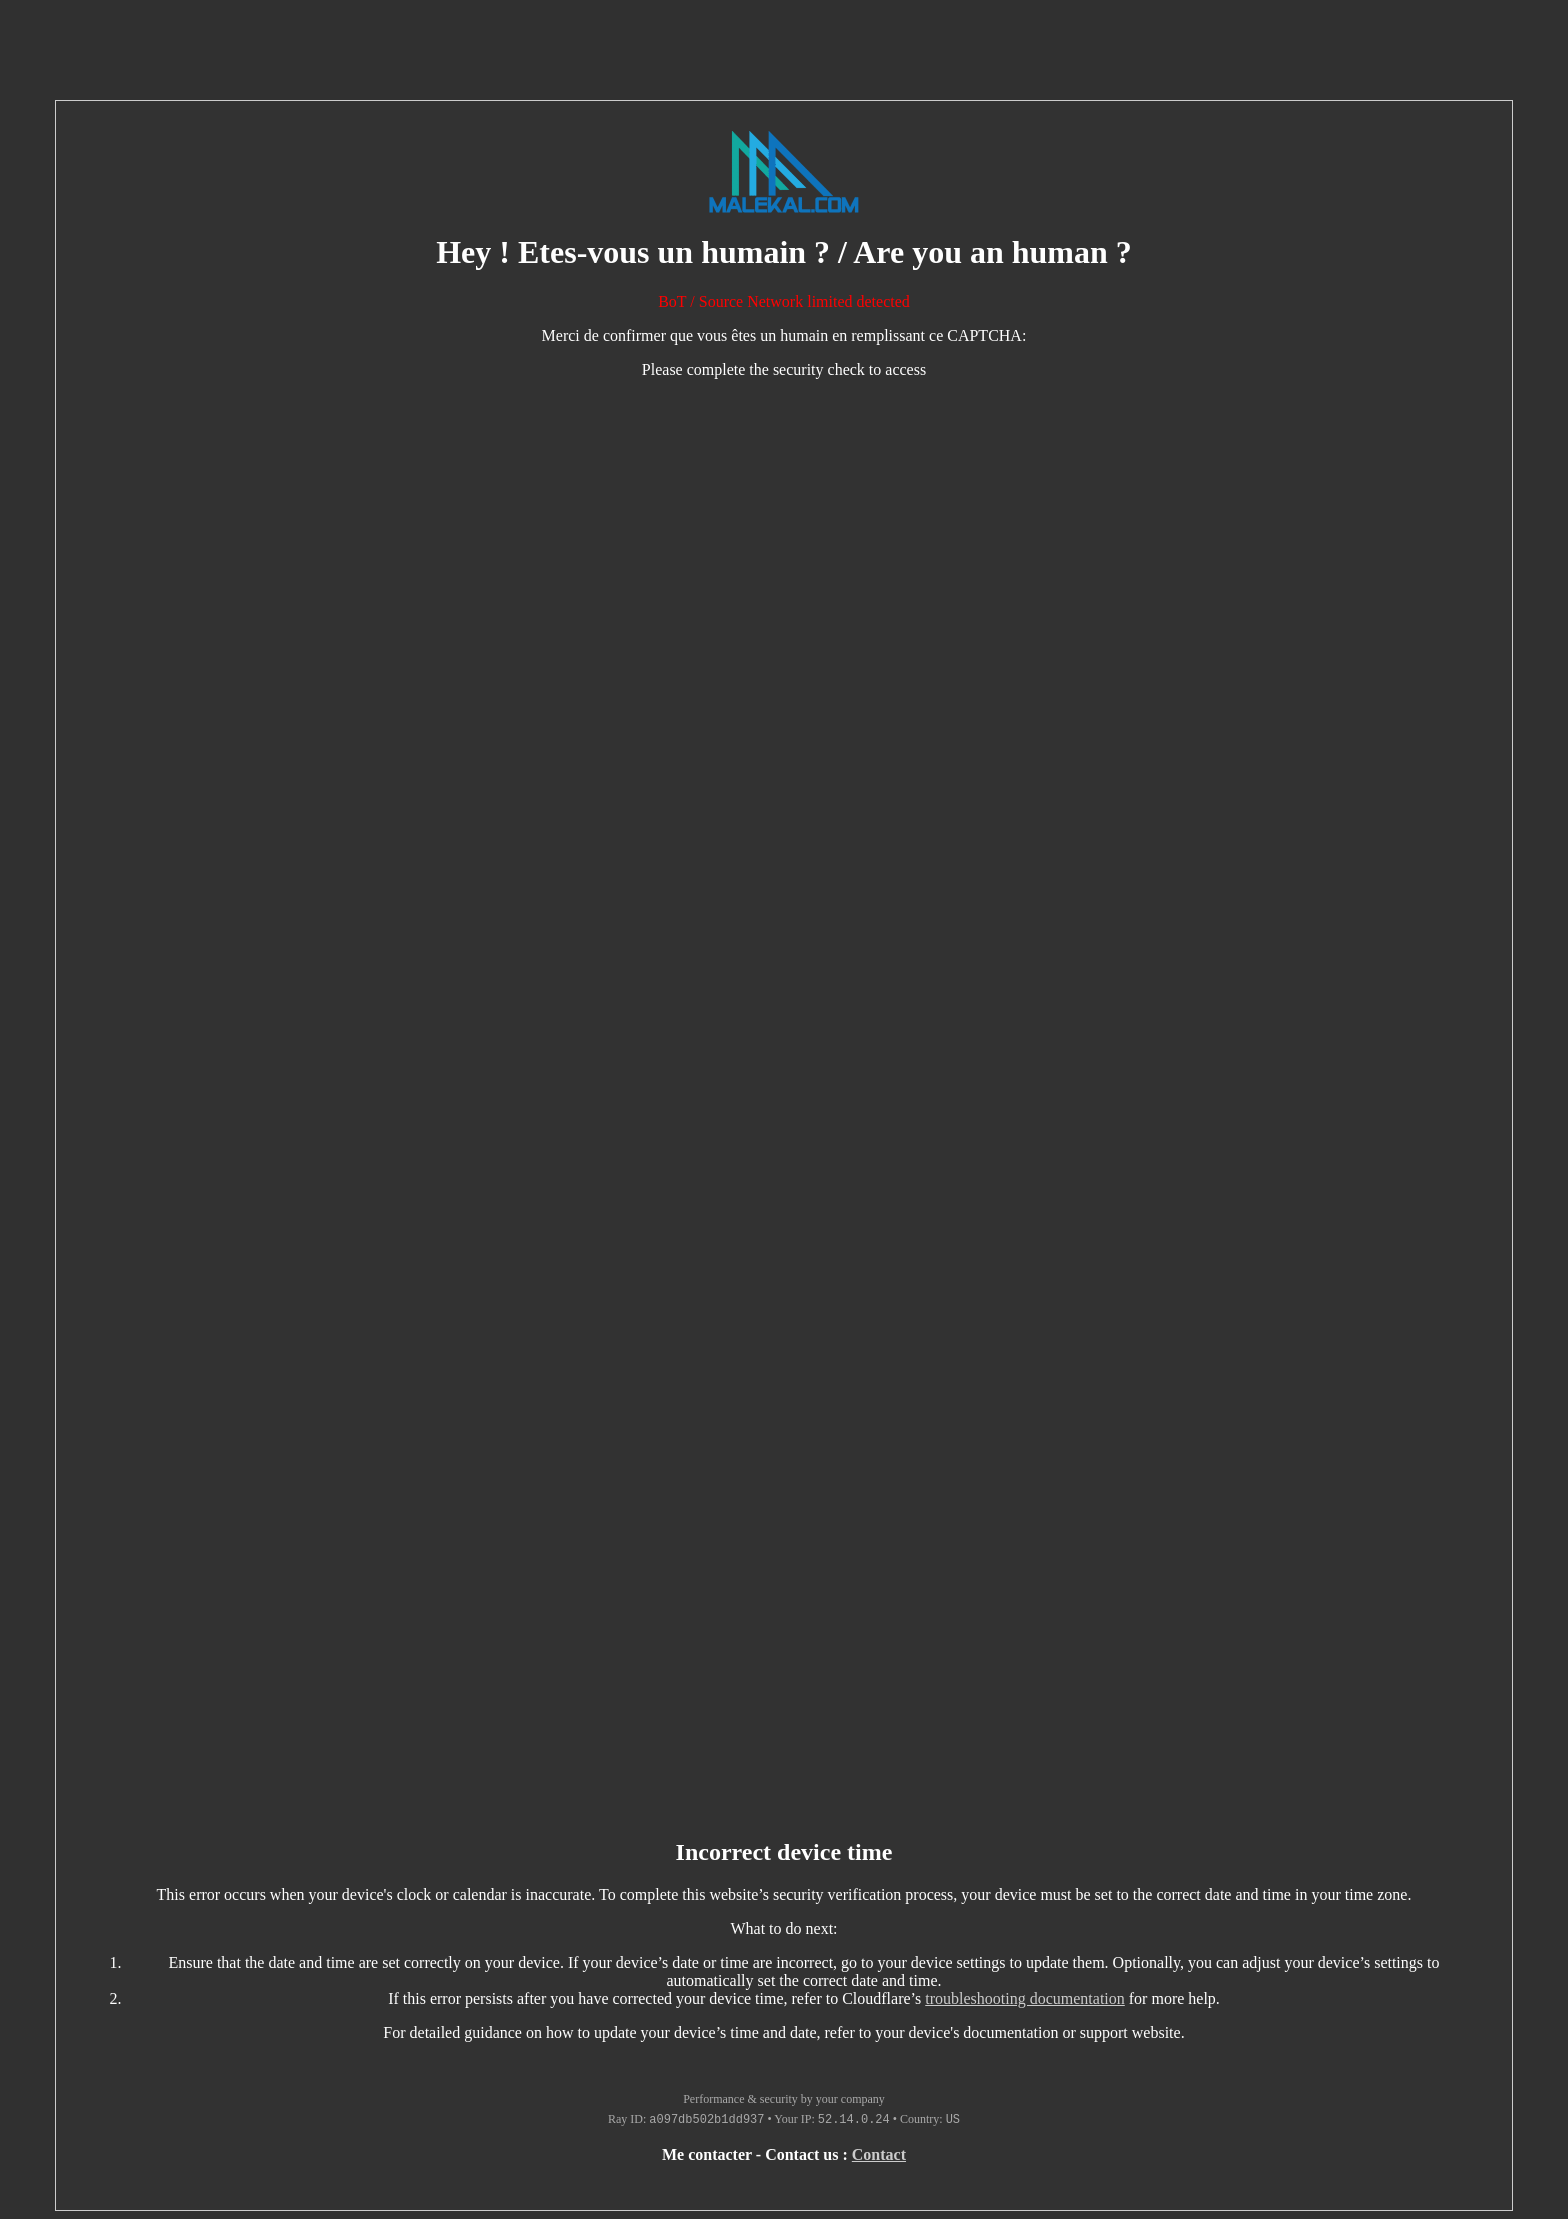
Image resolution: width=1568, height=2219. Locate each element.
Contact (879, 2154)
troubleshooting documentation (1025, 1998)
